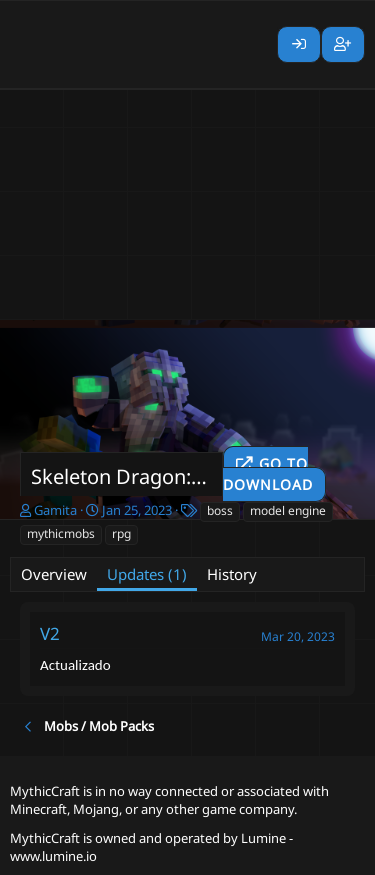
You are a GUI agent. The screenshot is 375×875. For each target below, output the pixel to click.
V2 (50, 633)
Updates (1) (147, 574)
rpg (121, 533)
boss (220, 510)
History (232, 574)
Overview (54, 574)
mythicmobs (61, 533)
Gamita (55, 510)
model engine (288, 510)
